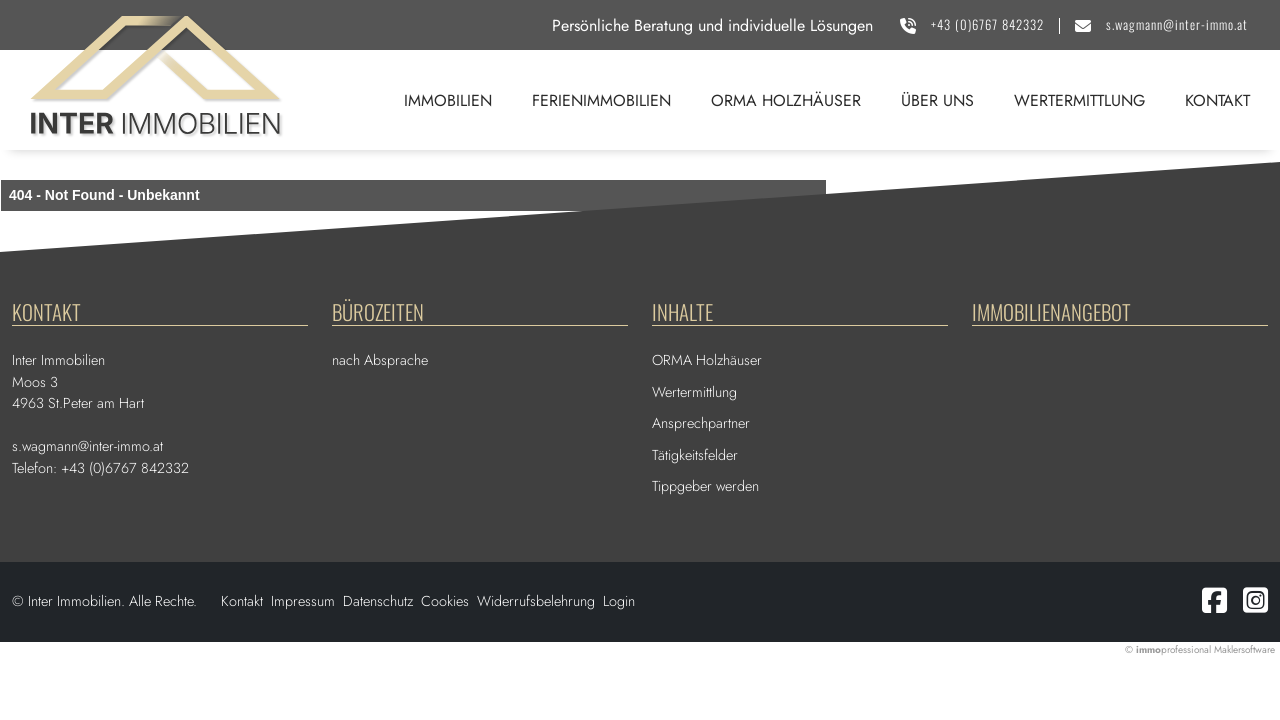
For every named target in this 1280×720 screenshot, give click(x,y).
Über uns (937, 100)
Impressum (303, 601)
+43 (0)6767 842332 (987, 24)
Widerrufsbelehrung (536, 601)
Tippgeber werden (705, 486)
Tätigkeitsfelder (695, 455)
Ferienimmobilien (601, 100)
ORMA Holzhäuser (786, 100)
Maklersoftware (1244, 649)
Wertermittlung (1079, 100)
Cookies (445, 601)
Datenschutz (378, 601)
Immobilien (448, 100)
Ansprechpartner (701, 423)
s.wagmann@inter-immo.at (1177, 24)
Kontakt (1217, 100)
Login (619, 601)
